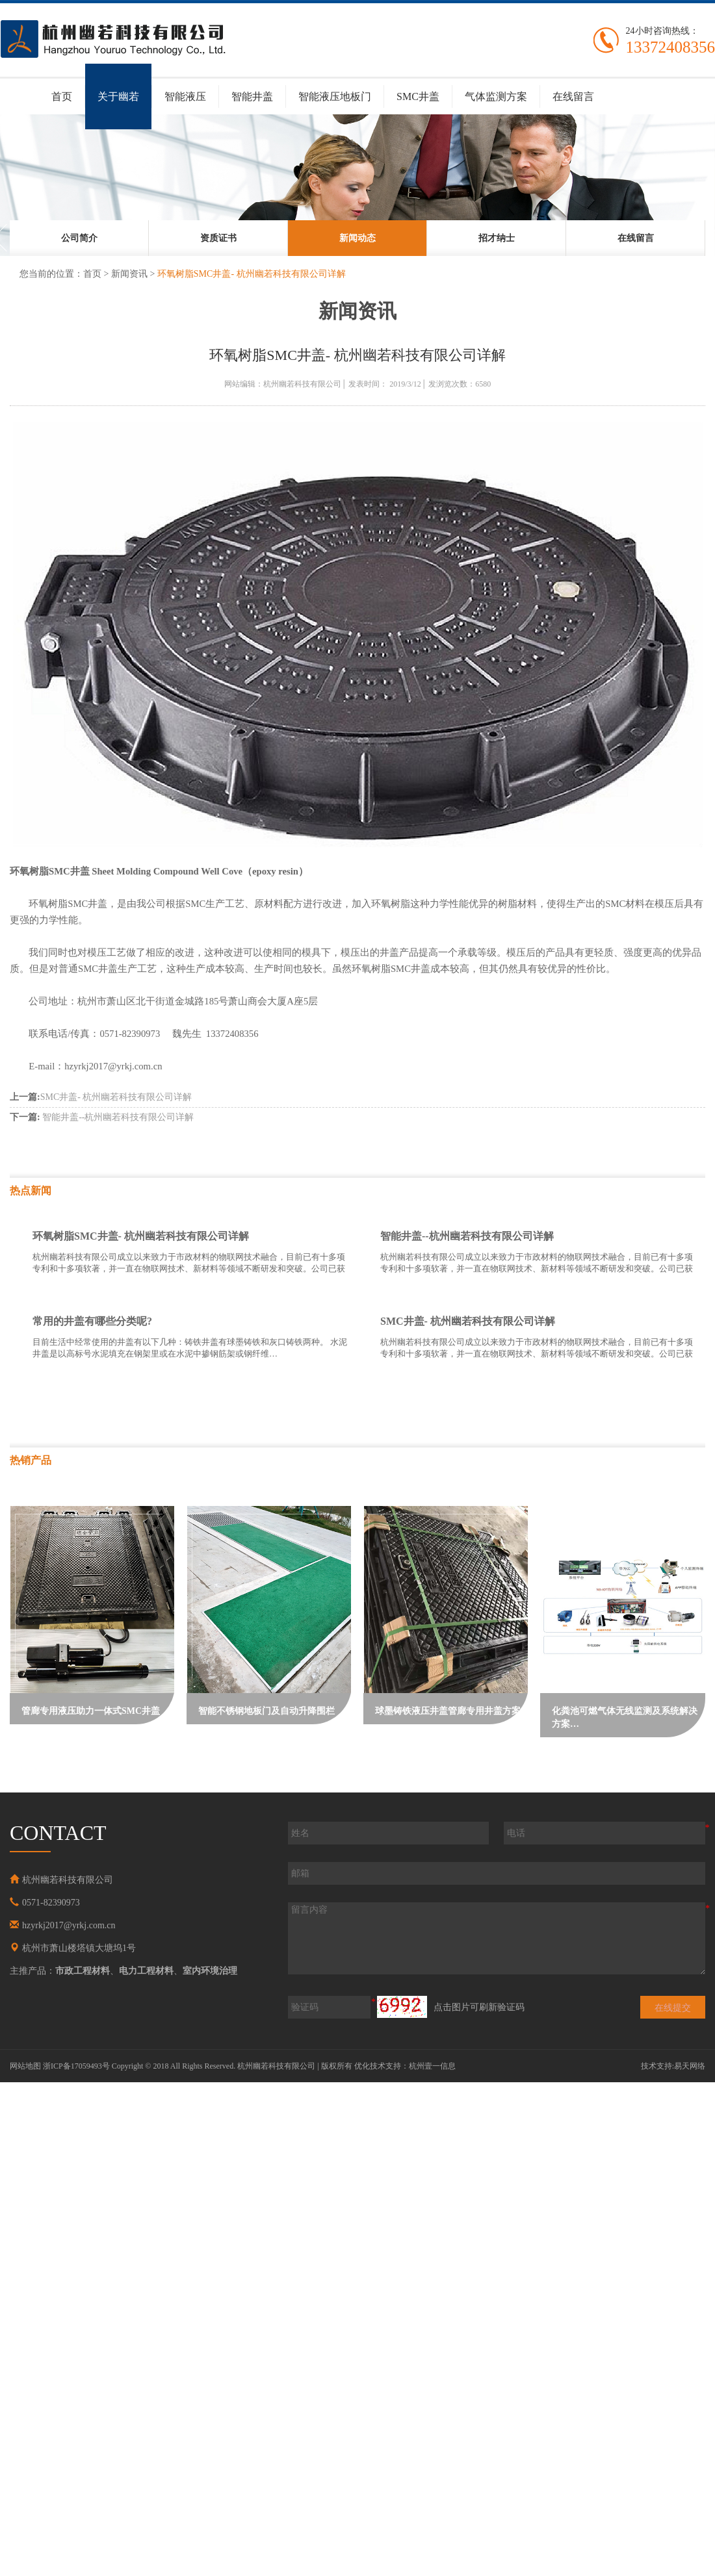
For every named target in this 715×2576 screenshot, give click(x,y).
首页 (61, 96)
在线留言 (573, 96)
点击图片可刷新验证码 (479, 2007)
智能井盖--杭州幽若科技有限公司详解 (102, 1117)
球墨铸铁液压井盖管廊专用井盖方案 (448, 1711)
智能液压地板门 (334, 96)
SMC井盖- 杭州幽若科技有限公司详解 (101, 1097)
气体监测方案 (496, 96)
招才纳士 (496, 238)
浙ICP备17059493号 (76, 2066)
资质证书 (218, 238)
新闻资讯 (129, 274)
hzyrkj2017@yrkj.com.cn (69, 1925)
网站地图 (25, 2066)
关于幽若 (118, 96)
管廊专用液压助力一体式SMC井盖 (90, 1711)
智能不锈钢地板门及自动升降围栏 (266, 1711)
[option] (79, 238)
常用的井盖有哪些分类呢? (92, 1321)
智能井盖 (252, 96)
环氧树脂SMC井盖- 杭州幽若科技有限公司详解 (140, 1236)
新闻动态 (357, 238)
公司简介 (79, 238)
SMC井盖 (417, 96)
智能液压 (185, 96)
